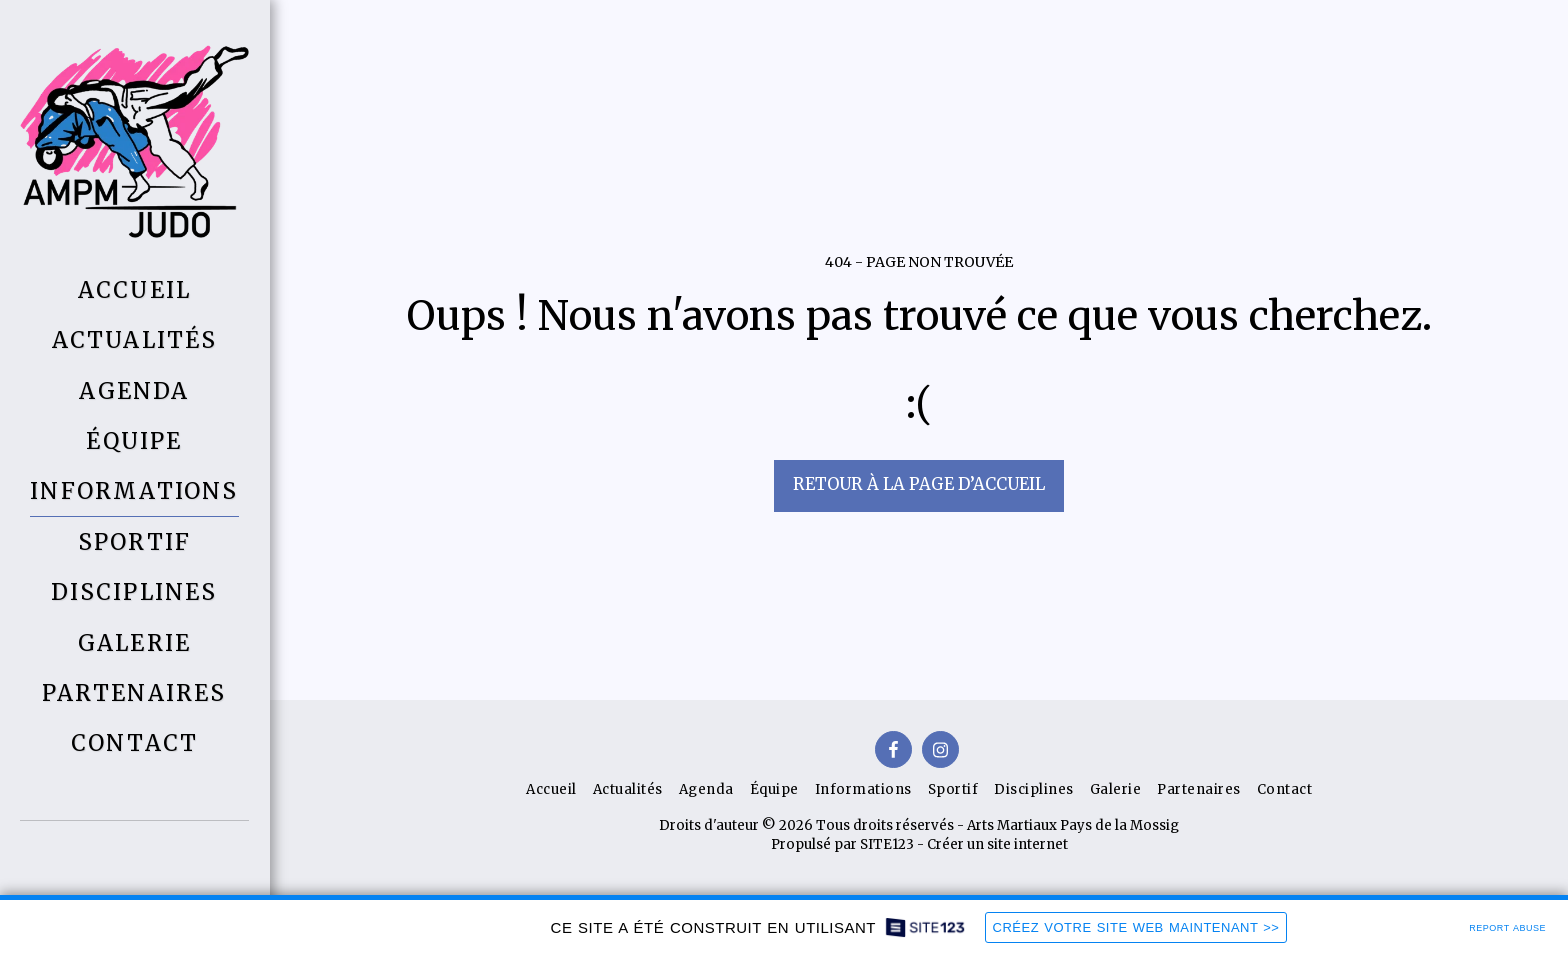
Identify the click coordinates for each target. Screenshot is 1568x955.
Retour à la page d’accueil (919, 484)
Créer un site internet (997, 844)
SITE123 (887, 844)
